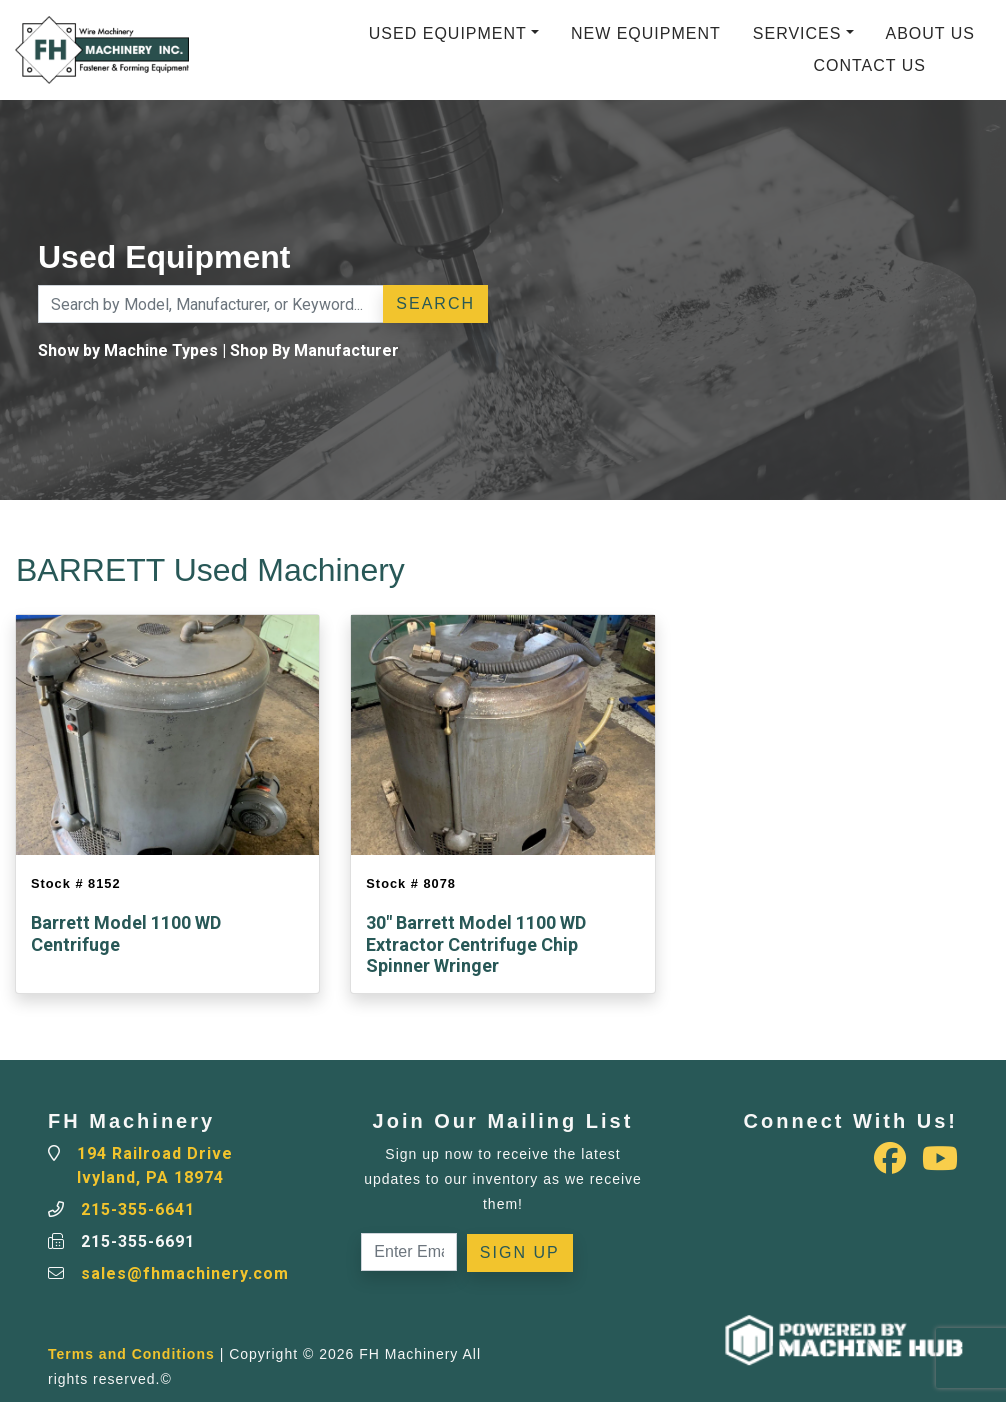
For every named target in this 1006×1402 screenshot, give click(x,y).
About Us (931, 33)
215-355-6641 (138, 1209)
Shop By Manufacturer (314, 350)
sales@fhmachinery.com (185, 1273)
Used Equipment (448, 33)
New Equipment (646, 33)
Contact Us (869, 65)
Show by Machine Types (128, 350)
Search (435, 303)
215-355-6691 (138, 1241)
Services (797, 33)
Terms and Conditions (131, 1354)
